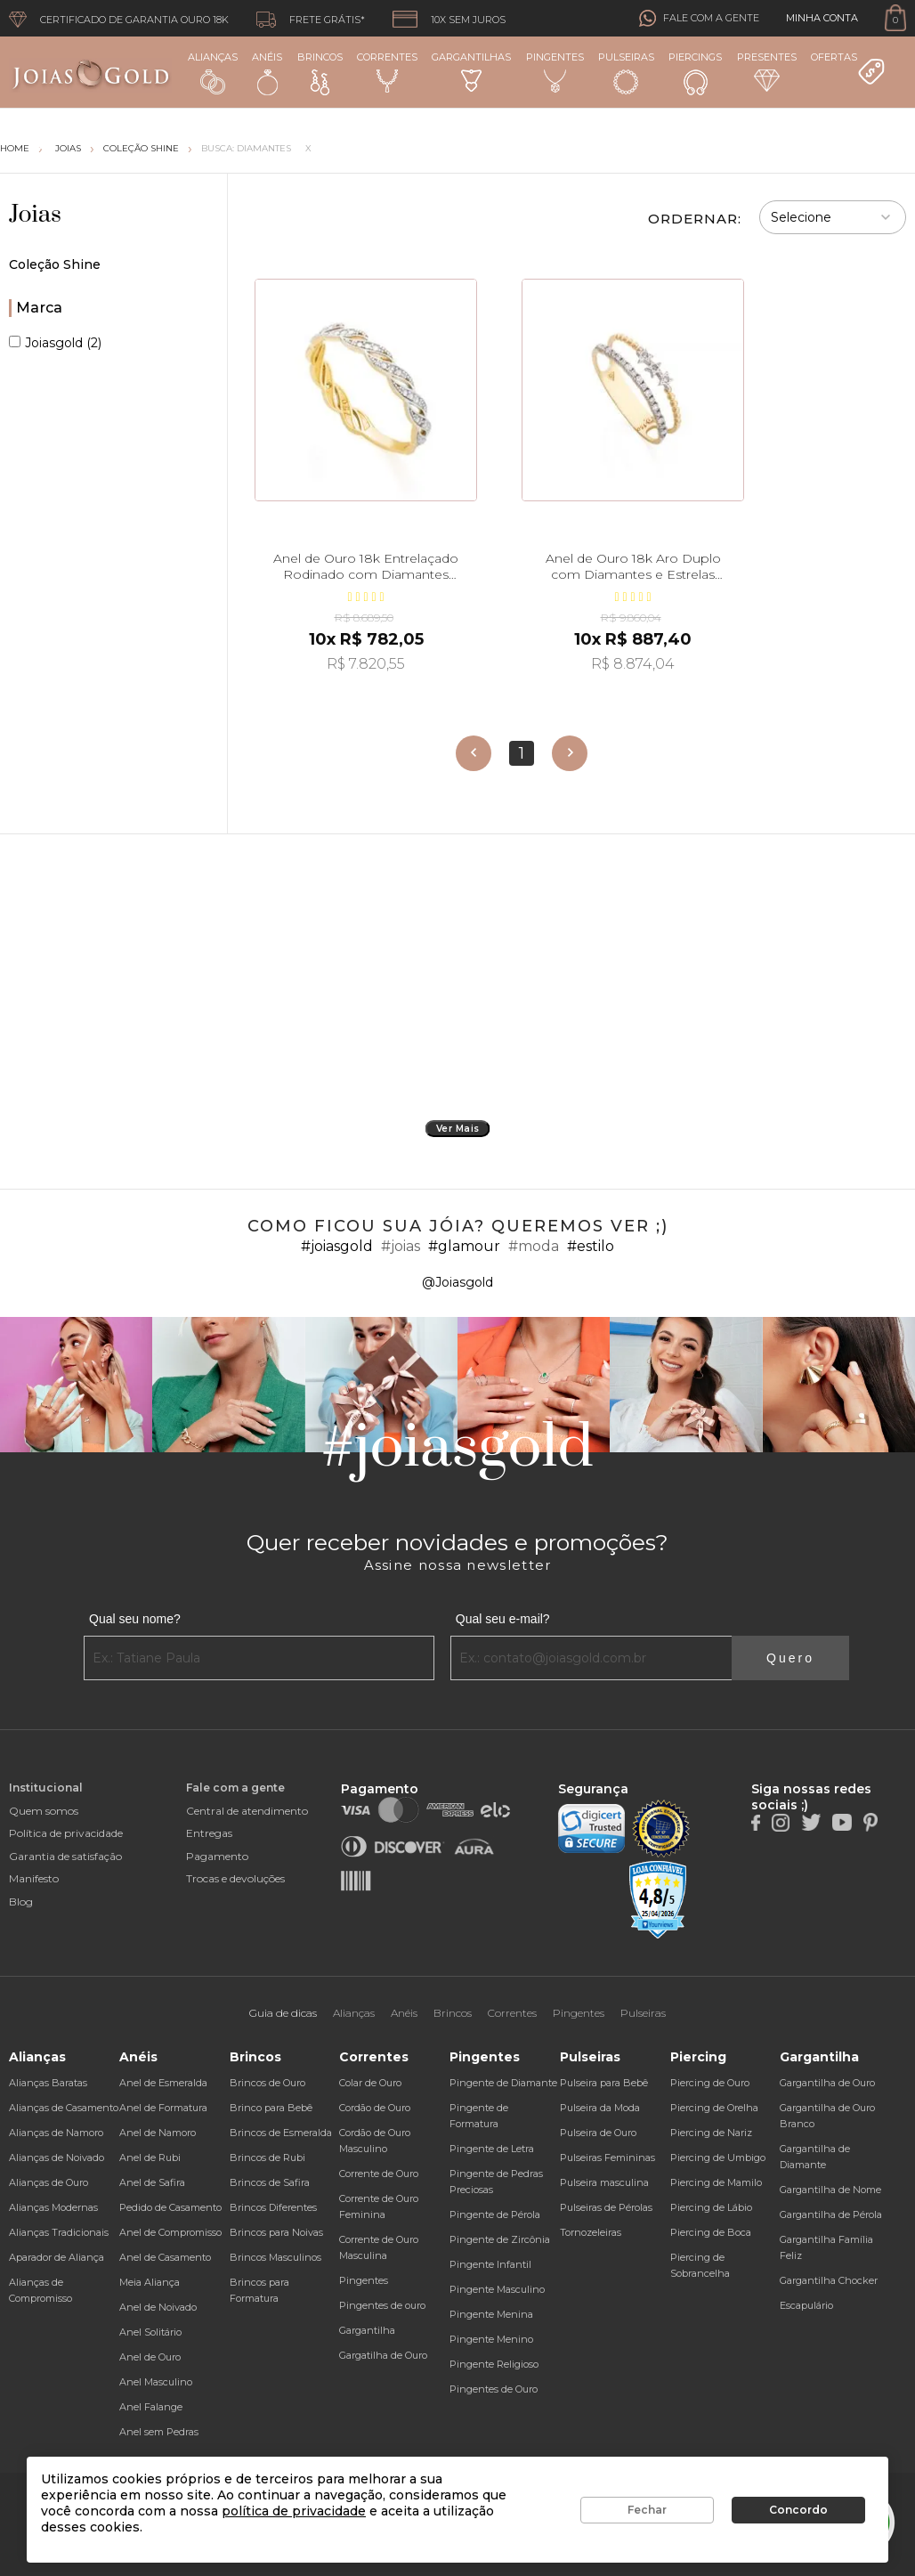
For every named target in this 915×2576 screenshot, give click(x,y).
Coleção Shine (141, 148)
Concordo (798, 2509)
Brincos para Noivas (276, 2232)
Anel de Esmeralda (163, 2082)
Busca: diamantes (246, 148)
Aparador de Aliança (56, 2257)
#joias (400, 1246)
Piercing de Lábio (711, 2207)
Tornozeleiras (590, 2232)
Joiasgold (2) (55, 343)
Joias (35, 214)
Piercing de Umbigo (717, 2157)
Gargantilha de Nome (830, 2189)
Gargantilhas (471, 71)
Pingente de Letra (491, 2148)
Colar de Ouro (370, 2082)
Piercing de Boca (710, 2232)
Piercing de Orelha (714, 2107)
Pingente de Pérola (494, 2214)
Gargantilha (367, 2330)
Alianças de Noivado (56, 2157)
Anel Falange (150, 2407)
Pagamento (217, 1856)
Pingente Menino (491, 2339)
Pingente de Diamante (503, 2082)
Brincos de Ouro (267, 2082)
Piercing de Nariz (711, 2132)
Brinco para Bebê (271, 2107)
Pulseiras (626, 73)
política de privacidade (294, 2511)
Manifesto (34, 1878)
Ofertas (848, 68)
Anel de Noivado (158, 2307)
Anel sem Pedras (158, 2432)
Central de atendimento (247, 1810)
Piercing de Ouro (709, 2082)
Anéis (267, 73)
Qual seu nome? (135, 1619)
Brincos (320, 73)
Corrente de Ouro (378, 2173)
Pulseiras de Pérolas (606, 2207)
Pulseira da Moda (600, 2107)
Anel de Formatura (163, 2107)
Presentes (767, 71)
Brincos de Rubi (267, 2157)
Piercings (695, 73)
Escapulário (806, 2305)
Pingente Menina (491, 2314)
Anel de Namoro (157, 2132)
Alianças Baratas (48, 2082)
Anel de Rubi (150, 2157)
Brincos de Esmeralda (281, 2132)
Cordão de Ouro (374, 2107)
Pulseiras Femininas (607, 2157)
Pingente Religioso (493, 2364)
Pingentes (555, 72)
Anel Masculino (155, 2382)
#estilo (590, 1246)
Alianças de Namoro (56, 2132)
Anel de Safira (152, 2182)
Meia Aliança (149, 2282)
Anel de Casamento (165, 2257)
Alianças (213, 72)
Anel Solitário (150, 2332)
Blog (21, 1901)
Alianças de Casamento (63, 2107)
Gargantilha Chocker (829, 2280)
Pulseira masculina (604, 2182)
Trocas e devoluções (235, 1878)
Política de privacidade (66, 1833)
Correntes (387, 72)
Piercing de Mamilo (716, 2182)
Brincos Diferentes (273, 2207)
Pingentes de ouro (382, 2305)
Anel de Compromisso (170, 2232)
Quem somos (43, 1810)
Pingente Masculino (497, 2289)
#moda (533, 1246)
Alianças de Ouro (48, 2182)
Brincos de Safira (270, 2182)
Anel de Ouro (150, 2357)
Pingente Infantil (490, 2264)
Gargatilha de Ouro (383, 2355)
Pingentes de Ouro (493, 2389)
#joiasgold (337, 1246)
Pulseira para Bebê (604, 2082)
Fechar (647, 2509)
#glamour (464, 1246)
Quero (790, 1658)
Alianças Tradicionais (59, 2232)
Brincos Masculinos (275, 2257)
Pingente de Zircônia (499, 2239)
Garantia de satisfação (65, 1856)
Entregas (209, 1833)
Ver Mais (458, 1128)
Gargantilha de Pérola (831, 2214)
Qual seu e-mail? (503, 1619)
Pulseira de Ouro (598, 2132)
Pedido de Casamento (170, 2207)
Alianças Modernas (53, 2207)
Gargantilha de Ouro (827, 2082)
